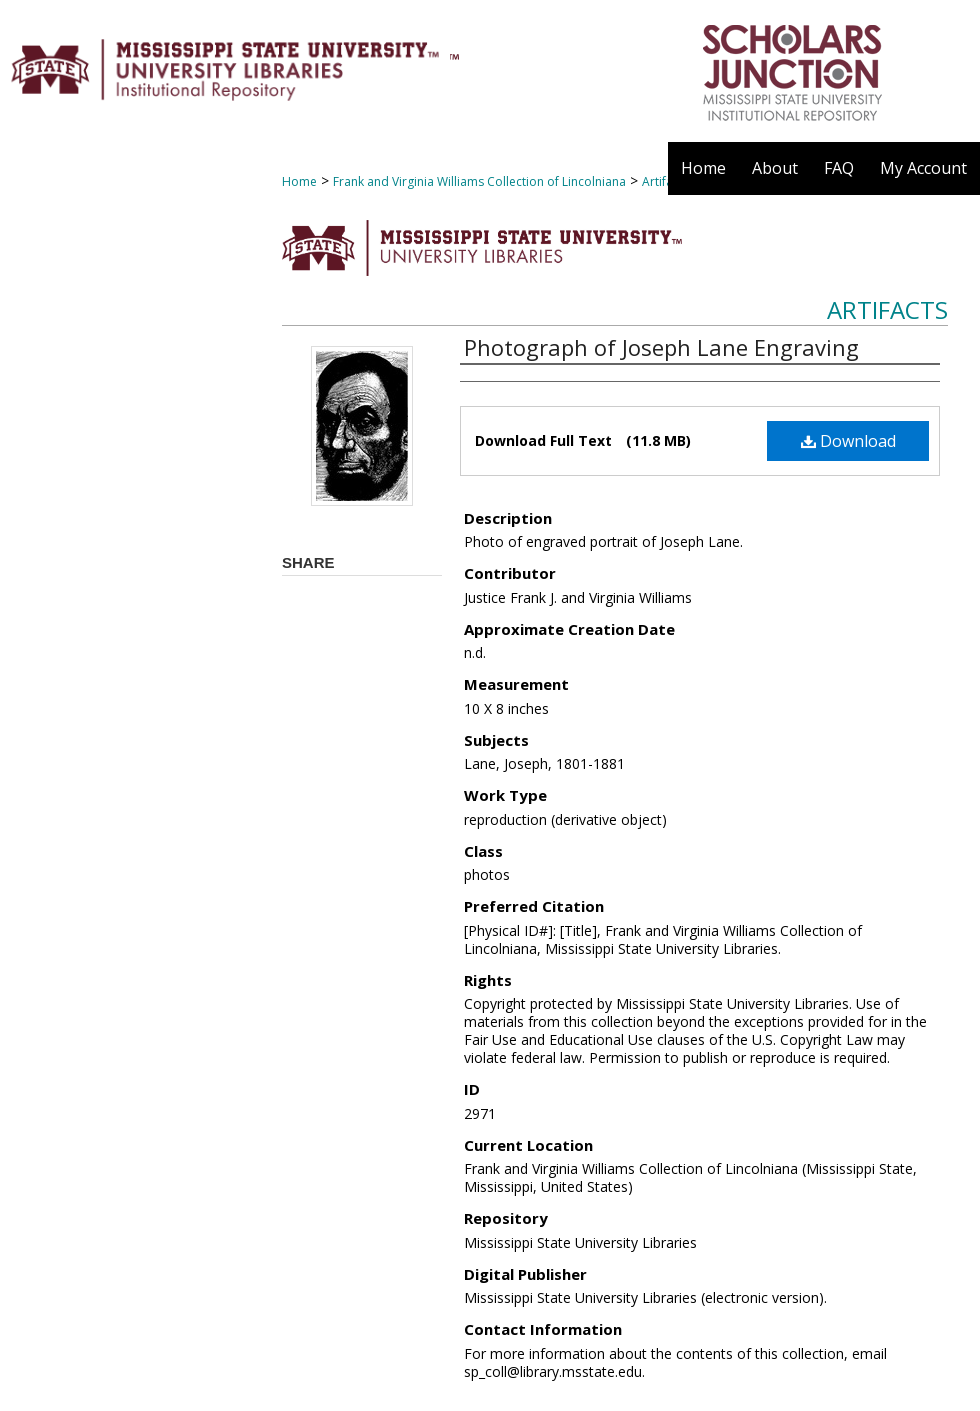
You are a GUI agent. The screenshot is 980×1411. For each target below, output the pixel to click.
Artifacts (887, 309)
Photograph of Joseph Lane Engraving (661, 347)
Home (299, 181)
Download (848, 441)
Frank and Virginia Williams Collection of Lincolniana (479, 181)
